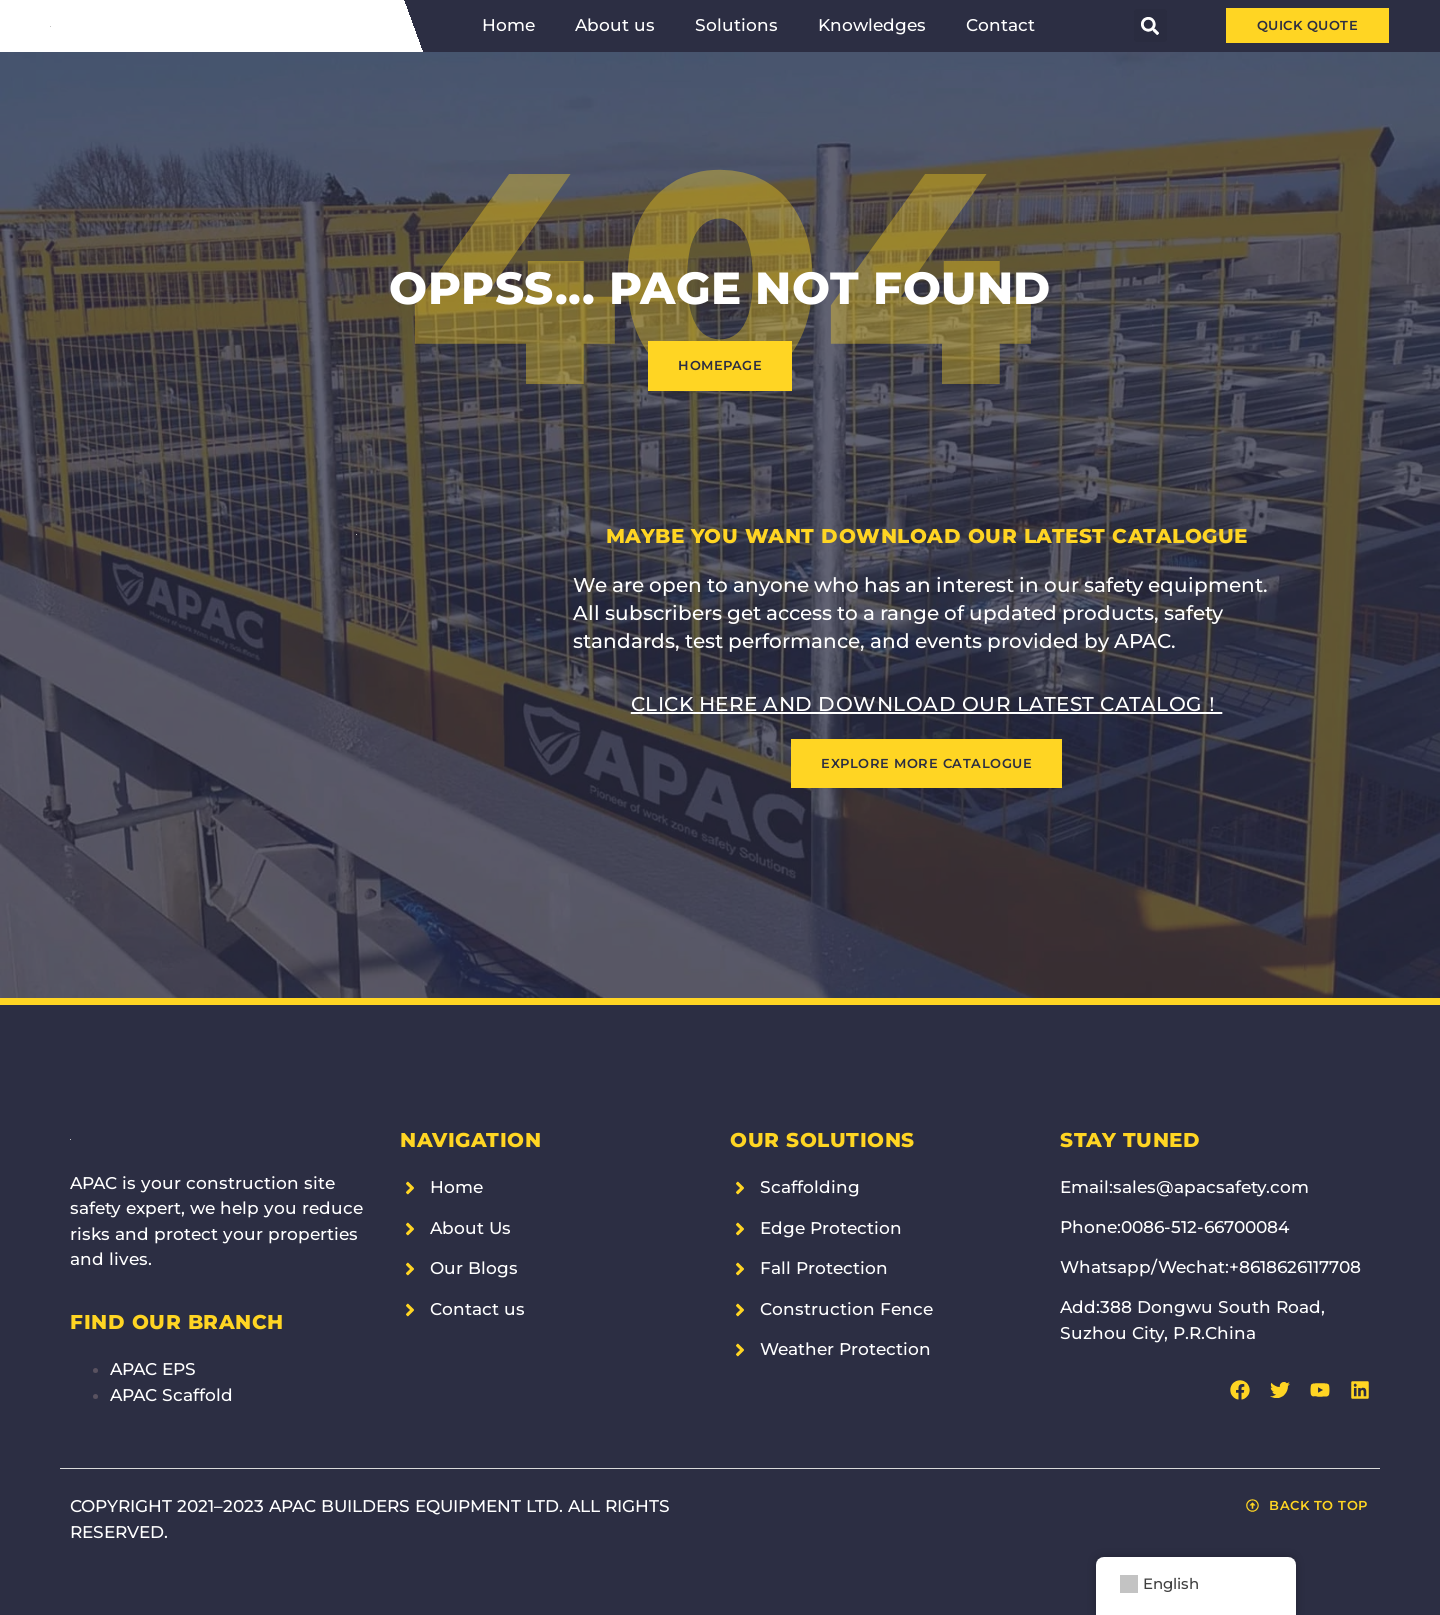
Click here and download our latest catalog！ (927, 704)
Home (508, 25)
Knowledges (872, 25)
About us (615, 25)
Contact (1000, 25)
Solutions (736, 25)
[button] (1150, 25)
